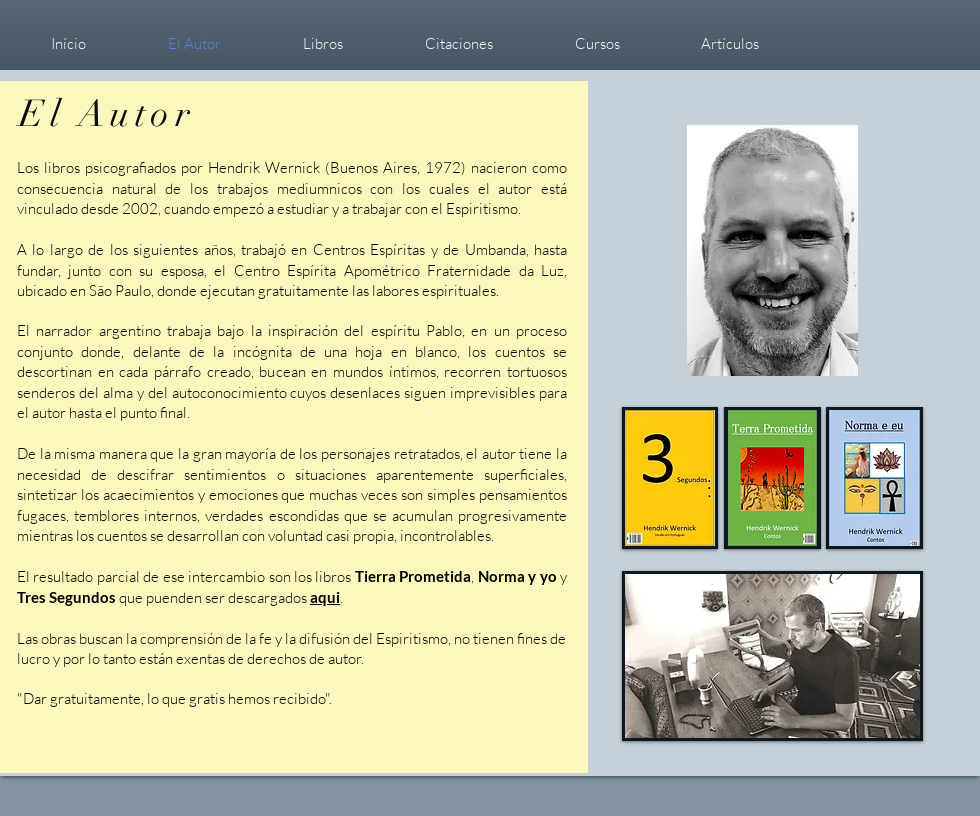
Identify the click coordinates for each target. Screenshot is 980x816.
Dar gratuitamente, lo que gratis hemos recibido (174, 698)
